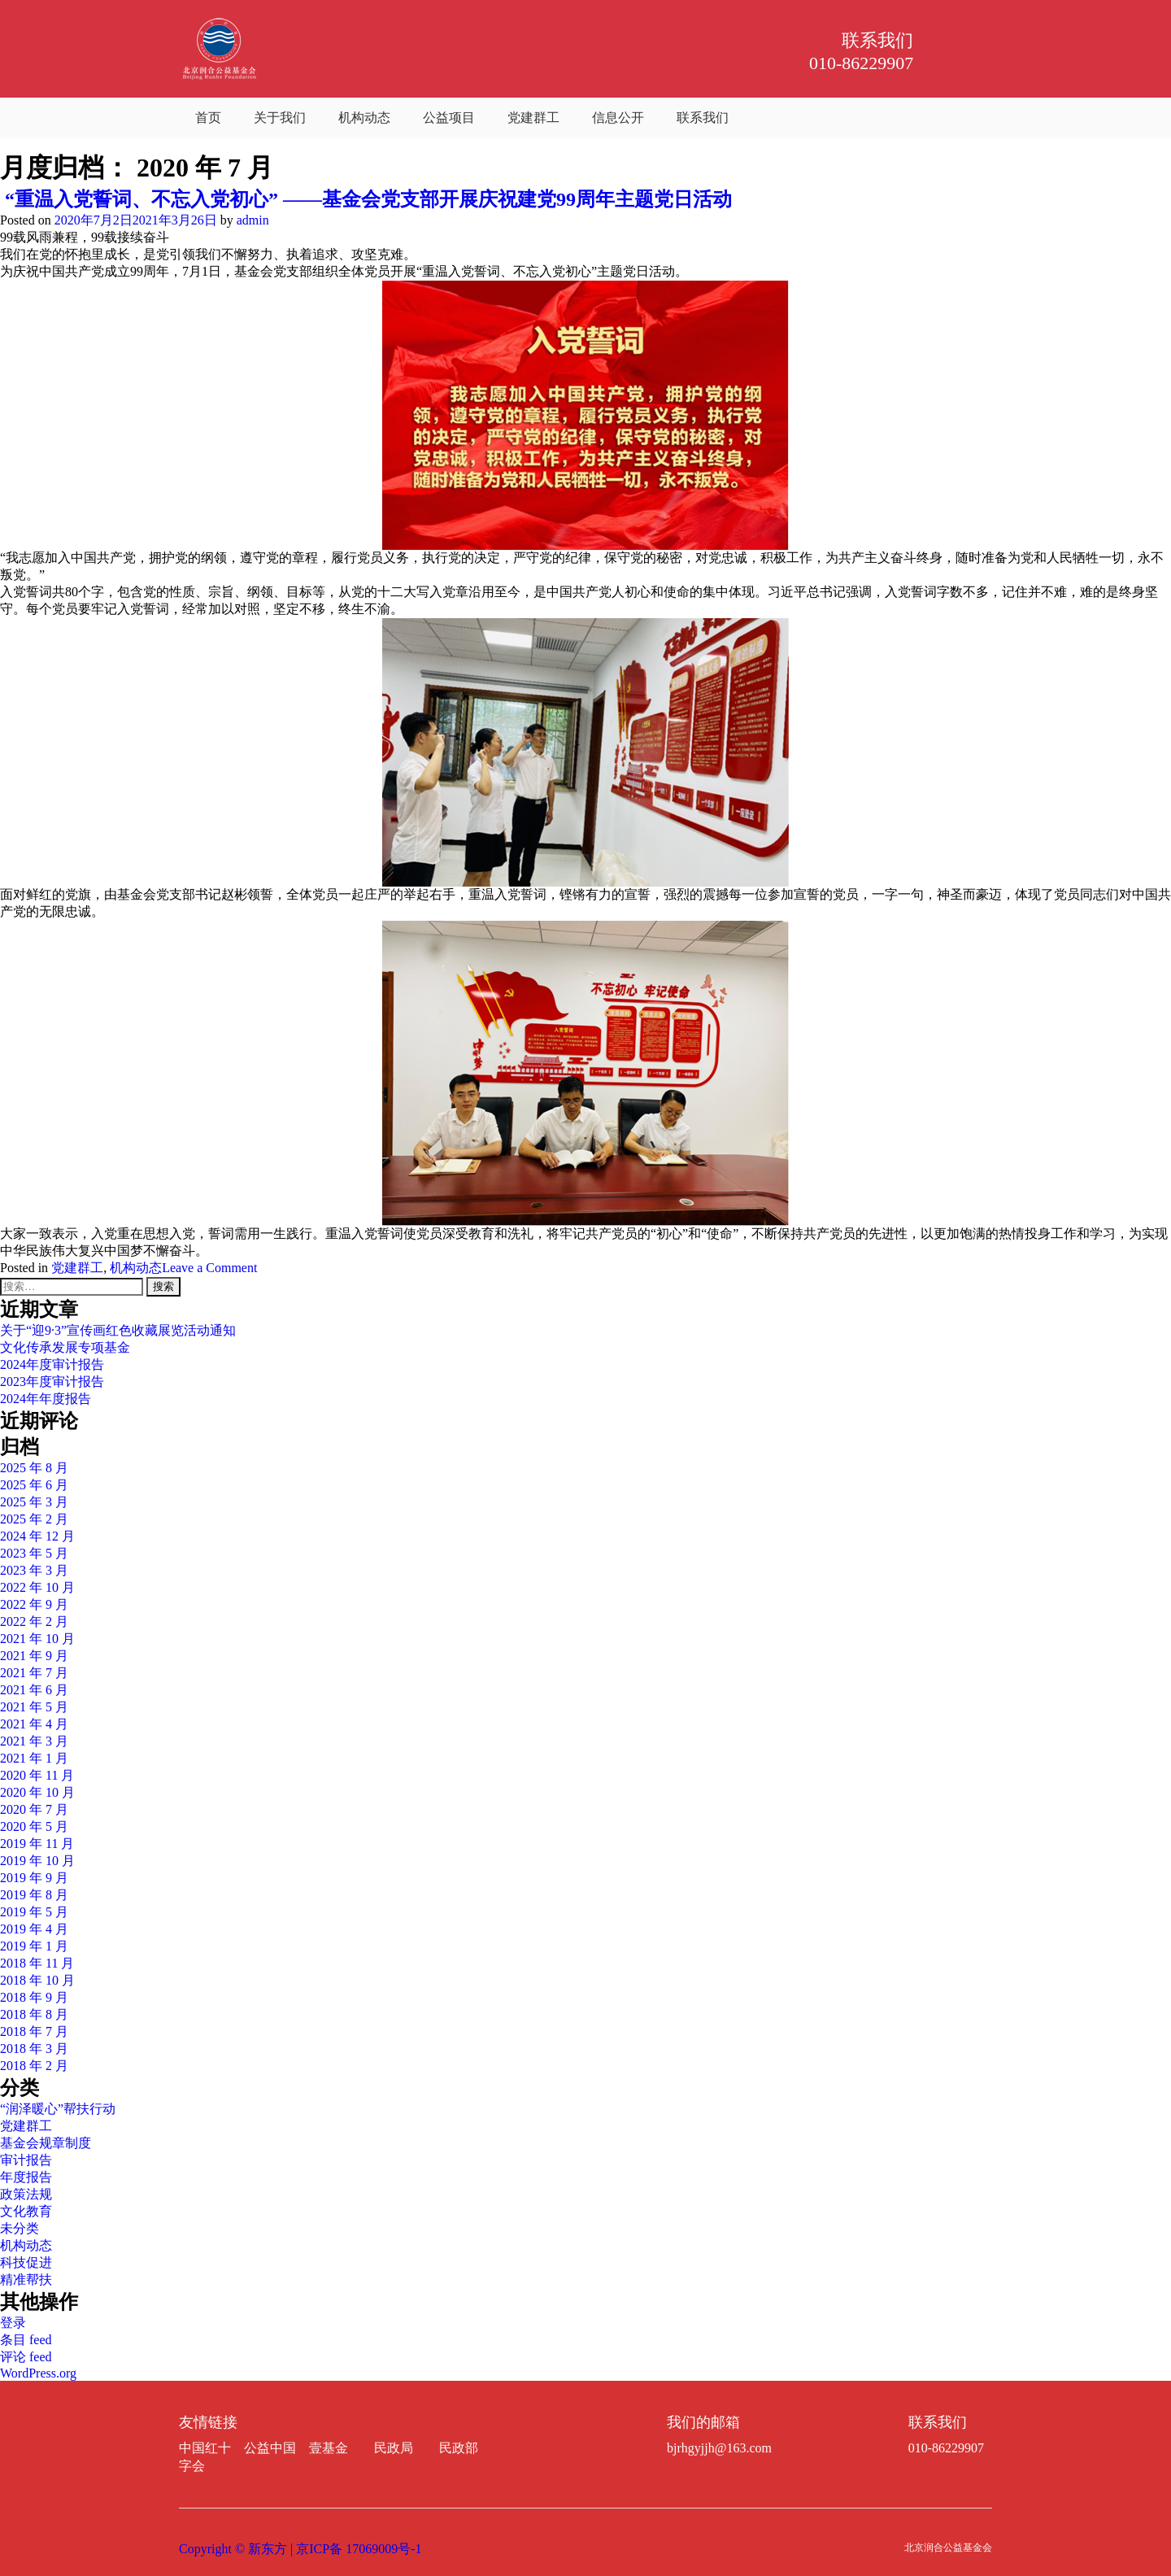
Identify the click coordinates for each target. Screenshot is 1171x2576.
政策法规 (26, 2194)
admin (253, 220)
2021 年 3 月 (34, 1741)
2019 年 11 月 (37, 1843)
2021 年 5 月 (34, 1707)
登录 (13, 2323)
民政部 (458, 2448)
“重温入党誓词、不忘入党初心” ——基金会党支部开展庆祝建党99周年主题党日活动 (366, 199)
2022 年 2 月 (34, 1621)
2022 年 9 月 (34, 1604)
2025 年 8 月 (34, 1468)
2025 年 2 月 (34, 1519)
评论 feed (26, 2357)
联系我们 (703, 117)
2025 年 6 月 (34, 1485)
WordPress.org (38, 2373)
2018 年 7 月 (34, 2031)
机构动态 (364, 117)
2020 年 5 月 (34, 1826)
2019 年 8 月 (34, 1895)
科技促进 (26, 2262)
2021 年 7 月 (34, 1673)
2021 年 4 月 (34, 1724)
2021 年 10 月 (37, 1638)
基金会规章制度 (45, 2143)
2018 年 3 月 (34, 2048)
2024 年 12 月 (37, 1536)
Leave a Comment (209, 1268)
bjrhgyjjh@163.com (719, 2448)
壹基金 (328, 2448)
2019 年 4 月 (34, 1929)
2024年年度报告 (45, 1399)
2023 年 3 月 (34, 1570)
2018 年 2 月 (34, 2066)
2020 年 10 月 (37, 1792)
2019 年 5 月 (34, 1912)
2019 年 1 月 (34, 1946)
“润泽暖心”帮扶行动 (57, 2109)
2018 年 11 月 (37, 1963)
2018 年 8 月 (34, 2014)
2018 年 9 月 (34, 1997)
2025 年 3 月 (34, 1502)
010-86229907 (946, 2448)
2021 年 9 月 (34, 1656)
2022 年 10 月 (37, 1587)
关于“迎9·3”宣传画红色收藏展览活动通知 (118, 1330)
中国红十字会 (205, 2457)
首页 (208, 117)
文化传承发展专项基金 (65, 1347)
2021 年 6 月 (34, 1690)
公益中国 (270, 2448)
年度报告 (26, 2177)
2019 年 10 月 (37, 1861)
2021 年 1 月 (34, 1758)
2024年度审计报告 (52, 1364)
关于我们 (280, 117)
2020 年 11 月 (37, 1775)
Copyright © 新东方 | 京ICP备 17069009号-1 (300, 2549)
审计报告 (26, 2160)
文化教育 (26, 2211)
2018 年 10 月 (37, 1980)
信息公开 (618, 117)
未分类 (19, 2228)
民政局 (393, 2448)
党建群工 (533, 117)
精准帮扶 (26, 2279)
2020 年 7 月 (34, 1809)
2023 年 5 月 (34, 1553)
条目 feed (26, 2340)
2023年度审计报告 (52, 1381)
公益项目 (449, 117)
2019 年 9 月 (34, 1878)
